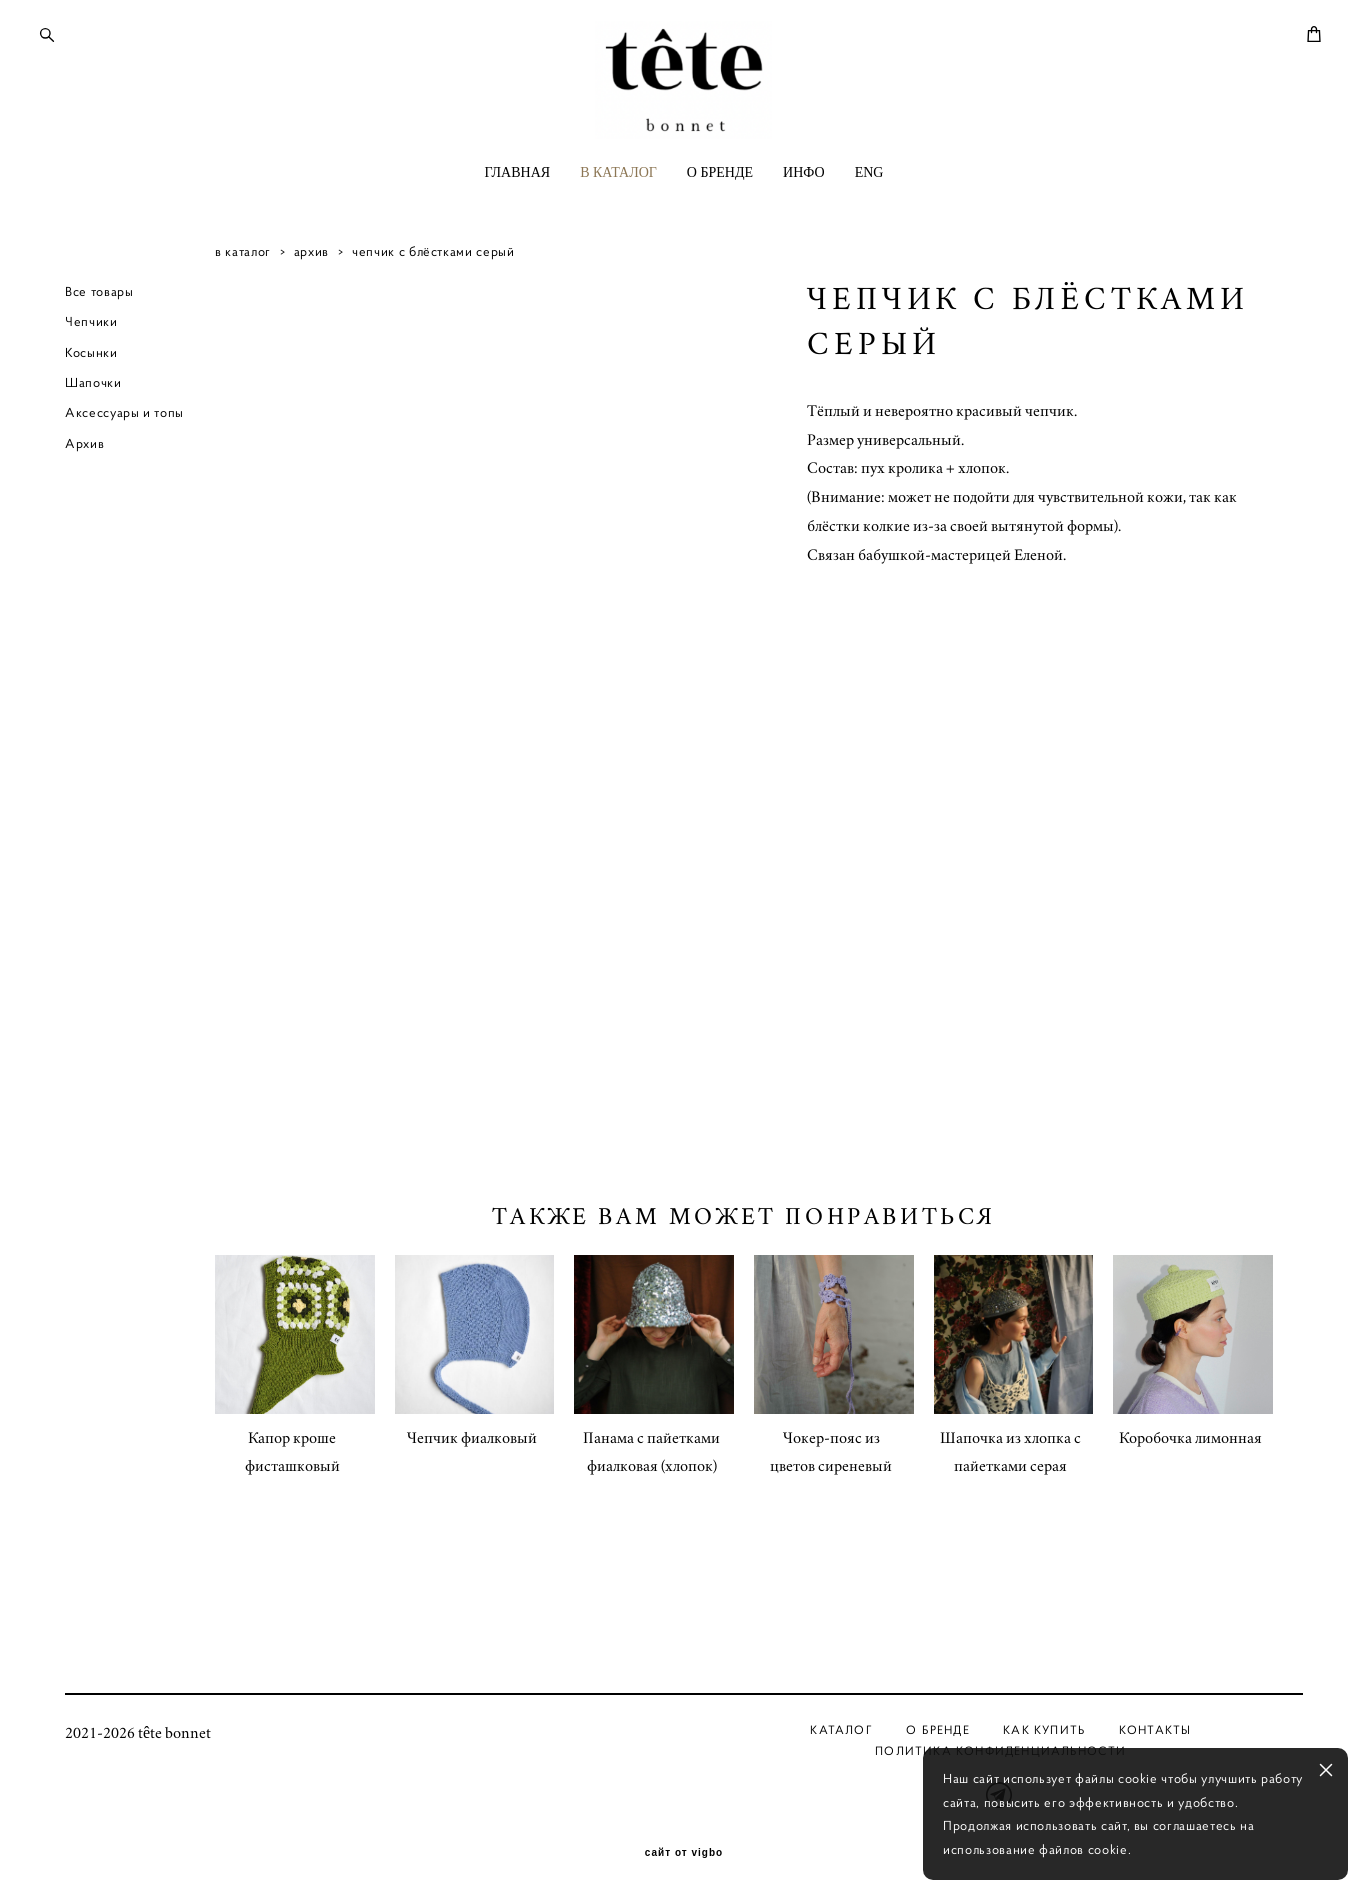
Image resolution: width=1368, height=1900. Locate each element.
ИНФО (804, 232)
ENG (869, 232)
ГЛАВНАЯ (518, 232)
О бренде (938, 1729)
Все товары (99, 360)
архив (311, 320)
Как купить (1044, 1729)
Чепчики (91, 390)
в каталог (243, 320)
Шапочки (93, 451)
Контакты (1155, 1729)
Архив (84, 512)
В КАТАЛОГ (618, 232)
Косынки (91, 421)
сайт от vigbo (684, 1853)
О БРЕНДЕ (720, 232)
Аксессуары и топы (124, 482)
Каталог (841, 1729)
